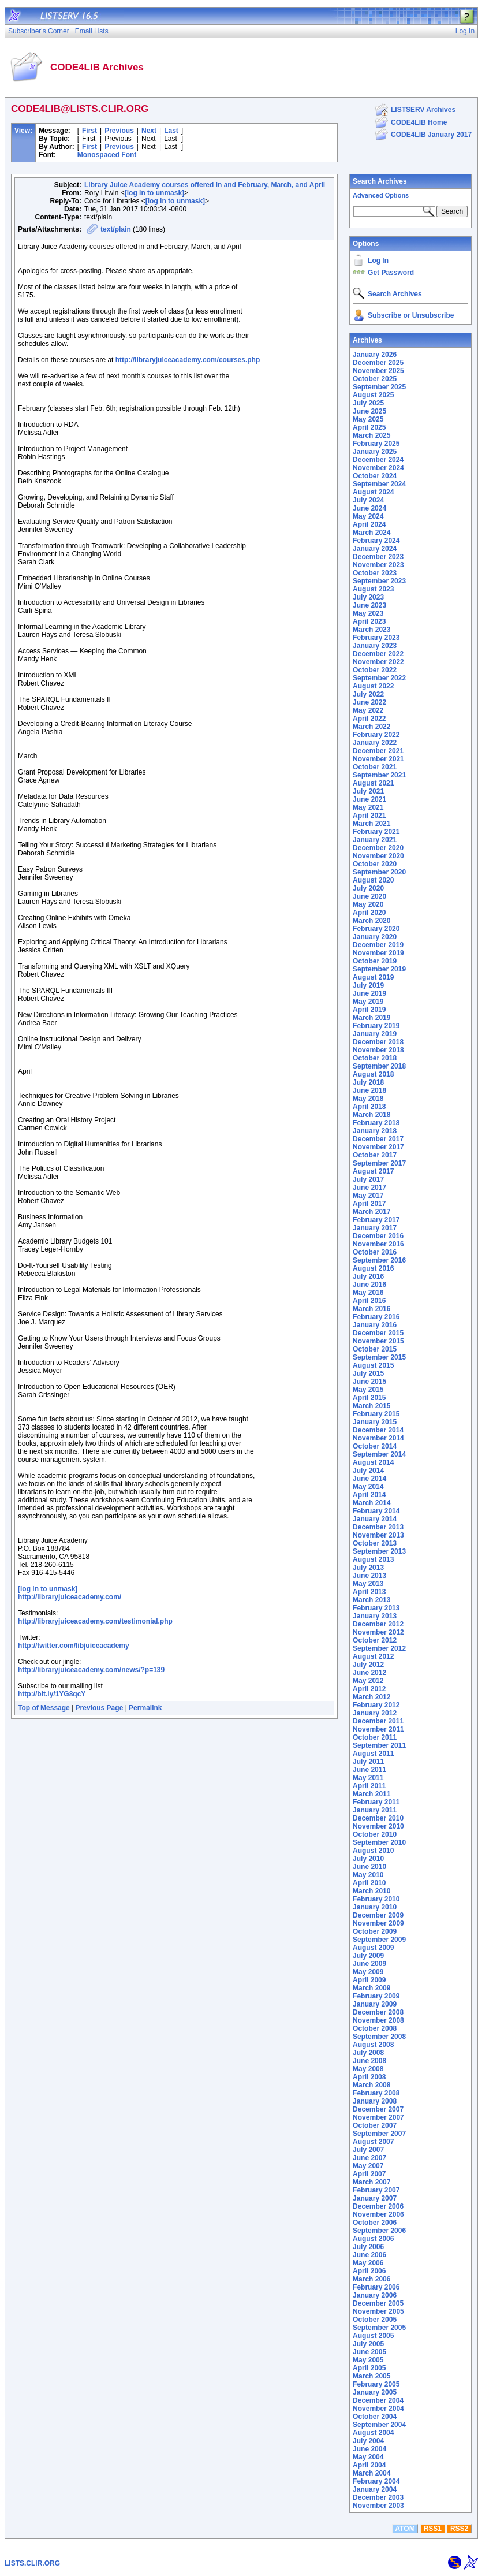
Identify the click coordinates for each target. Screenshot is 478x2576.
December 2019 (378, 945)
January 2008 (375, 2101)
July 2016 (368, 1276)
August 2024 (373, 492)
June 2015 (369, 1382)
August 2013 (373, 1559)
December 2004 (378, 2400)
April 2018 (369, 1107)
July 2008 (368, 2053)
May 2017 (368, 1196)
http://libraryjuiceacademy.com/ (69, 1597)
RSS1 (433, 2529)
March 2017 (371, 1212)
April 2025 (369, 427)
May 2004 (368, 2457)
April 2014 (369, 1495)
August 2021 (373, 783)
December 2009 (378, 1915)
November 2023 (378, 565)
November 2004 (378, 2408)
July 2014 (368, 1470)
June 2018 (369, 1090)
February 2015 (376, 1414)
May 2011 (368, 1778)
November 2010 (378, 1826)
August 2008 (373, 2045)
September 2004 (379, 2425)
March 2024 (371, 532)
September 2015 (379, 1357)
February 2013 (376, 1608)
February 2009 (376, 1996)
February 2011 (376, 1802)
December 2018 (378, 1042)
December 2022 (378, 654)
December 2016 (378, 1236)
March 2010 (371, 1891)
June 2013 (369, 1576)
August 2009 (373, 1948)
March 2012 (371, 1697)
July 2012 (368, 1665)
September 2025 (379, 387)
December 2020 (378, 848)
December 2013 (378, 1527)
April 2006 (369, 2271)
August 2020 (373, 880)
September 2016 (379, 1260)
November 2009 (378, 1923)
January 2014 (375, 1519)
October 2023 (375, 573)
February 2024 (376, 541)
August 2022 (373, 686)
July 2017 (368, 1179)
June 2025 (369, 411)
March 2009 (371, 1988)
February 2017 (376, 1220)
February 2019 (376, 1026)
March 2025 (371, 435)
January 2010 (375, 1907)
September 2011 (379, 1745)
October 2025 (375, 379)
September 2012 (379, 1648)
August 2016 (373, 1268)
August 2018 (373, 1074)
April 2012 (369, 1689)
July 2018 (368, 1082)
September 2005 (379, 2328)
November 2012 (378, 1632)
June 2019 (369, 993)
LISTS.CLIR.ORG (32, 2563)
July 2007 (368, 2150)
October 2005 (375, 2320)
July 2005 (368, 2344)
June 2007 (369, 2158)
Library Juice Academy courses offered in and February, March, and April (204, 185)
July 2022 (368, 694)
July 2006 (368, 2247)
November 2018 (378, 1050)
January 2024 (375, 549)
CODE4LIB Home (419, 122)
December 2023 (378, 557)
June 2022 (369, 702)
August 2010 (373, 1851)
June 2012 (369, 1673)
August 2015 (373, 1365)
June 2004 (369, 2449)
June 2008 (369, 2061)
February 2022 (376, 735)
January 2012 (375, 1713)
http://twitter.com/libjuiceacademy (73, 1645)
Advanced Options (381, 195)
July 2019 (368, 985)
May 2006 (368, 2263)
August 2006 (373, 2239)
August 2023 (373, 589)
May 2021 (368, 807)
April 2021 (369, 815)
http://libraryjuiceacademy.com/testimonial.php (95, 1621)
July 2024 (368, 500)
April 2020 (369, 913)
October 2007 (375, 2125)
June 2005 (369, 2352)
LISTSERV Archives (423, 110)
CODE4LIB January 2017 (431, 135)
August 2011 (373, 1753)
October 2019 (375, 961)
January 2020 (375, 937)
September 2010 (379, 1842)
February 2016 (376, 1317)
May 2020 (368, 904)
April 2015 (369, 1398)
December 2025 (378, 363)
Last (171, 130)
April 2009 (369, 1980)
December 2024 (378, 460)
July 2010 (368, 1859)
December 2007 (378, 2109)
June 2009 (369, 1964)
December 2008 (378, 2012)
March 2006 (371, 2279)
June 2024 (369, 508)
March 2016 (371, 1309)
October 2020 (375, 864)
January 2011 (375, 1810)
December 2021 (378, 751)
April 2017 (369, 1204)
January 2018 (375, 1131)
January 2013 (375, 1616)
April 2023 (369, 621)
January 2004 (375, 2489)
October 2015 (375, 1349)
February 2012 (376, 1705)
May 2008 (368, 2069)
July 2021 (368, 791)
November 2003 (378, 2505)
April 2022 (369, 718)
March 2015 (371, 1406)
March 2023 (371, 630)
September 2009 (379, 1939)
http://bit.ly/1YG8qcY (51, 1694)
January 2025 (375, 452)
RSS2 (459, 2529)
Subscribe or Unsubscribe (411, 315)
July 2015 (368, 1373)
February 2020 (376, 929)
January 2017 (375, 1228)
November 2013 (378, 1535)
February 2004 (376, 2481)
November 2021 (378, 759)
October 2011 (375, 1737)
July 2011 (368, 1762)
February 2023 (376, 638)
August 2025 (373, 395)
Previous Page (100, 1708)
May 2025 (368, 419)
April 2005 (369, 2368)
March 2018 (371, 1115)
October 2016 (375, 1252)
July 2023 (368, 597)
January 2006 (375, 2295)
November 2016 (378, 1244)
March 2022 (371, 727)
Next (148, 130)
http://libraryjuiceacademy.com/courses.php (187, 360)
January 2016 (375, 1325)
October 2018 (375, 1058)
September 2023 (379, 581)
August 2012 (373, 1656)
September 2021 (379, 775)
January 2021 (375, 840)
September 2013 (379, 1551)
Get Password (391, 273)
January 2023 (375, 646)
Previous (119, 130)
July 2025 (368, 403)
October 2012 (375, 1640)
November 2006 (378, 2214)
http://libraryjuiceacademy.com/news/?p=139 (91, 1670)
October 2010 (375, 1834)
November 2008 (378, 2020)
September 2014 (379, 1454)
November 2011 (378, 1729)
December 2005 (378, 2303)
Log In (378, 260)
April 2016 (369, 1301)
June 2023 (369, 605)
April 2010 (369, 1883)
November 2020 (378, 856)
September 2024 (379, 484)
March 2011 (371, 1794)
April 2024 (369, 524)
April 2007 (369, 2174)
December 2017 (378, 1139)
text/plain (115, 229)
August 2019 (373, 977)
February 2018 (376, 1123)
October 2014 (375, 1446)
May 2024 (368, 516)
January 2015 (375, 1422)
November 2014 (378, 1438)
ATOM (404, 2529)
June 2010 (369, 1867)
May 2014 (368, 1487)
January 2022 (375, 743)
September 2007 (379, 2134)
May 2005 (368, 2360)
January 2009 (375, 2004)
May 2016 (368, 1293)
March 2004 (371, 2473)
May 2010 (368, 1875)
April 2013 (369, 1592)
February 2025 (376, 444)
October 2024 (375, 476)
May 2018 (368, 1099)
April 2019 (369, 1010)
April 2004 (369, 2465)
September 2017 (379, 1163)
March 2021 (371, 824)
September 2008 (379, 2036)
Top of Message (44, 1708)
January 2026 (375, 355)
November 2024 (378, 468)
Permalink (145, 1708)
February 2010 (376, 1899)
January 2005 (375, 2392)
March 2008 (371, 2085)
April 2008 (369, 2077)
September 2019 (379, 969)
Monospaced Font (107, 155)
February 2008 (376, 2093)
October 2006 (375, 2222)
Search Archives (380, 181)
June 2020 (369, 896)
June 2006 (369, 2255)
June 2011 (369, 1770)
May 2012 (368, 1681)
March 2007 (371, 2182)
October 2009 (375, 1931)
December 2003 (378, 2497)
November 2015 (378, 1341)
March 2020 (371, 921)
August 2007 (373, 2142)
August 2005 (373, 2336)
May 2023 (368, 613)
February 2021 (376, 832)
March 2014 (371, 1503)
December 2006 (378, 2206)
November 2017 (378, 1147)
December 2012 (378, 1624)
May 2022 (368, 710)
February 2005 (376, 2384)
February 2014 (376, 1511)
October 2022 (375, 670)
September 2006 (379, 2231)
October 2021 (375, 767)
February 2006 (376, 2287)
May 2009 (368, 1972)
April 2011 (369, 1786)
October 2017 (375, 1155)
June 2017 (369, 1187)
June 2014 (369, 1479)
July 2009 (368, 1956)
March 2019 (371, 1018)
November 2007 (378, 2117)
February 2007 (376, 2190)
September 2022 (379, 678)
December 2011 (378, 1721)
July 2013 (368, 1568)
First (89, 130)
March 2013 (371, 1600)
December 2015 (378, 1333)
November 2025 (378, 371)
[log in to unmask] (154, 193)
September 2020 (379, 872)
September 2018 (379, 1066)
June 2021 (369, 799)
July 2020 (368, 888)
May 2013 (368, 1584)
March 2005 (371, 2376)
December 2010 (378, 1818)
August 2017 (373, 1171)
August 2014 (373, 1462)
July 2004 (368, 2441)
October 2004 (375, 2417)
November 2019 (378, 953)
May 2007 (368, 2166)
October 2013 (375, 1543)
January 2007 (375, 2198)
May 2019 (368, 1001)
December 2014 (378, 1430)
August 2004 (373, 2433)
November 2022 (378, 662)
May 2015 (368, 1390)
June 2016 (369, 1284)
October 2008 (375, 2028)
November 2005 (378, 2311)
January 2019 (375, 1034)
